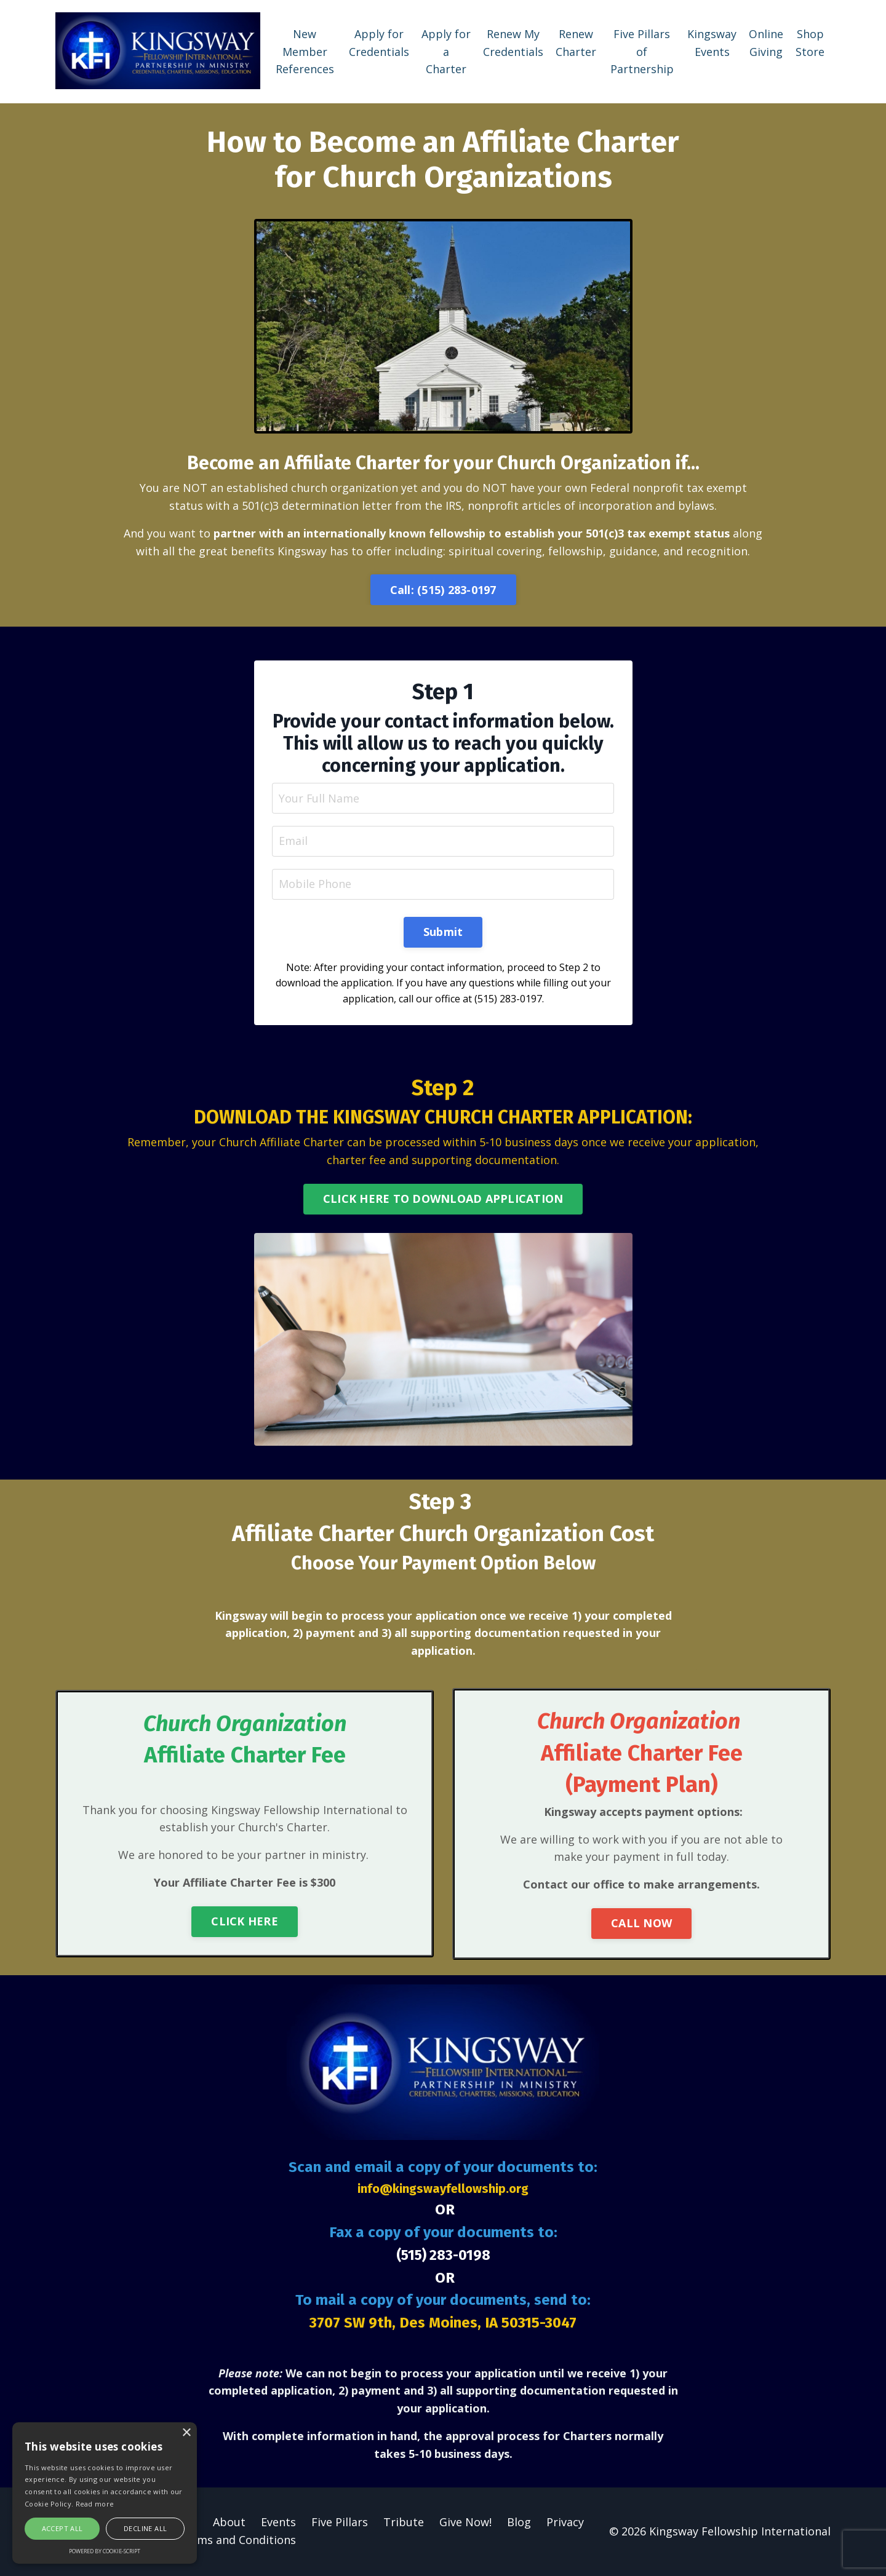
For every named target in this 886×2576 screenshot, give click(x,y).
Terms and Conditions (237, 2541)
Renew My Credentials (513, 42)
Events (278, 2523)
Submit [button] (443, 931)
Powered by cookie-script (104, 2551)
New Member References (305, 51)
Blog (519, 2523)
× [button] (186, 2433)
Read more (95, 2503)
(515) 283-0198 (443, 2255)
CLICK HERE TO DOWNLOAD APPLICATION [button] (443, 1199)
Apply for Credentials (379, 42)
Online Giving (766, 42)
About (229, 2523)
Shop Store (810, 42)
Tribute (403, 2523)
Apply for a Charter (446, 51)
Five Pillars (339, 2523)
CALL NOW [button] (641, 1924)
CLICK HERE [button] (244, 1921)
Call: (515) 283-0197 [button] (443, 589)
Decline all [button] (145, 2528)
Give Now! (465, 2523)
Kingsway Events (711, 42)
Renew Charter (576, 42)
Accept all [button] (62, 2528)
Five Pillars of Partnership (642, 51)
